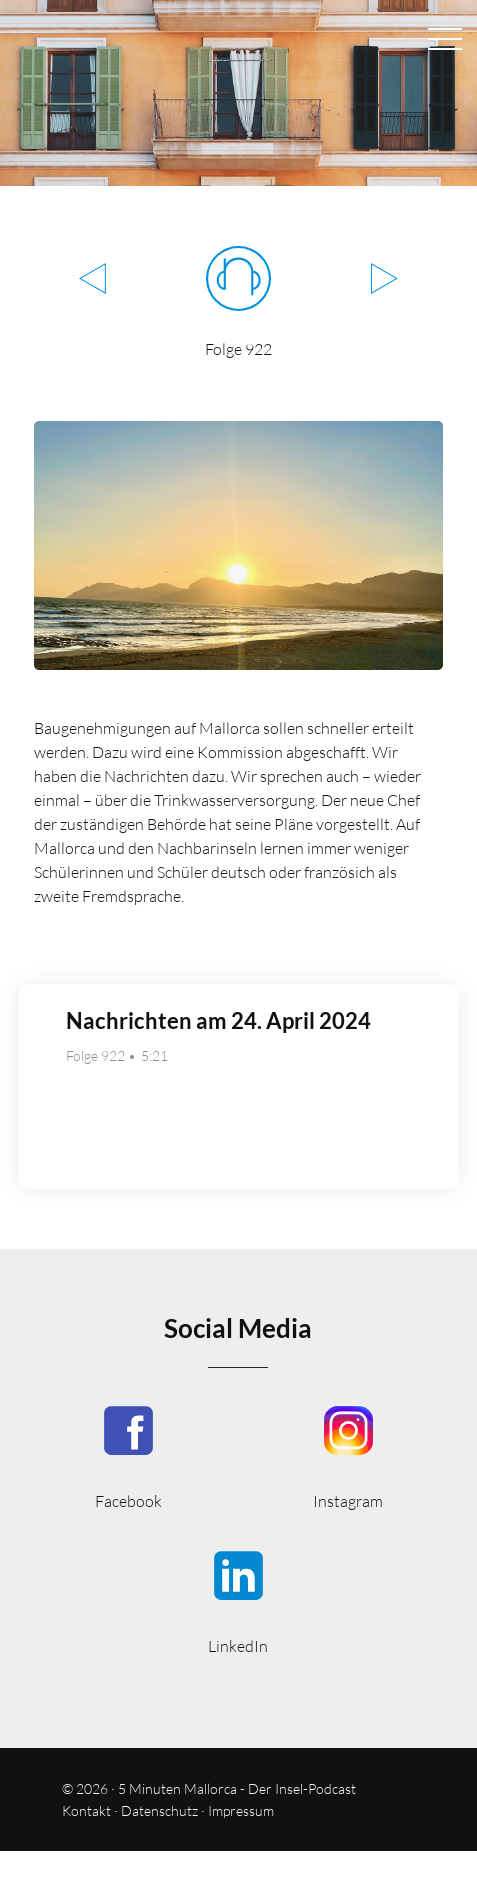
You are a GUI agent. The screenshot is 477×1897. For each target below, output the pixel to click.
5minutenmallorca (347, 1455)
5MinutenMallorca (128, 1455)
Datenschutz (159, 1810)
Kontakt (86, 1810)
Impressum (241, 1810)
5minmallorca (238, 1600)
